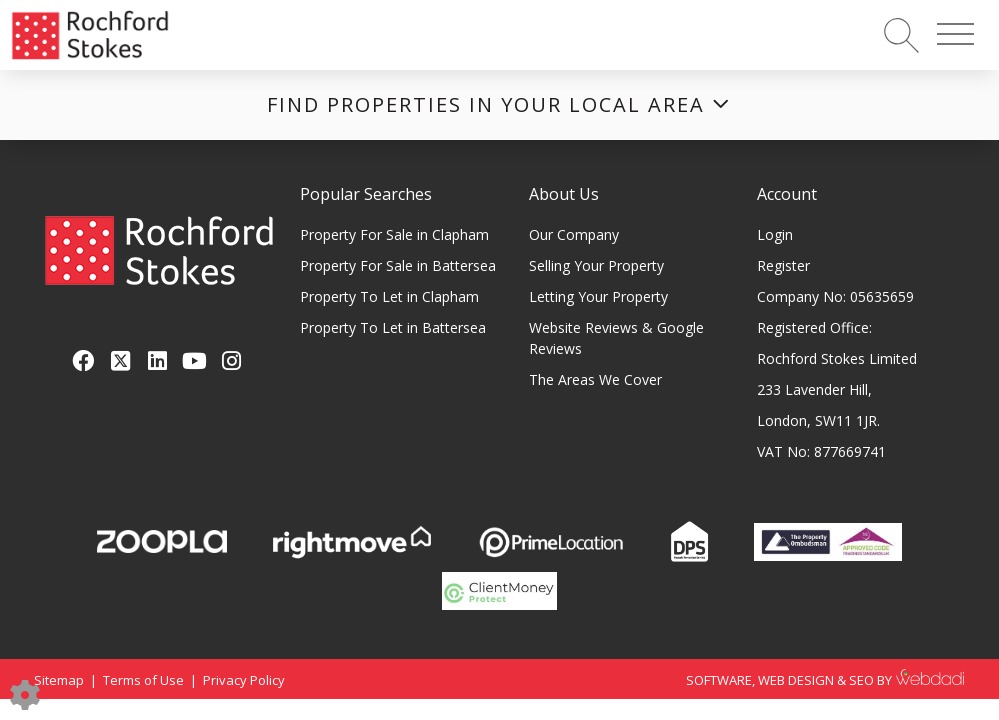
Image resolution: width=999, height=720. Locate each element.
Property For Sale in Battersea (398, 265)
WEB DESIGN (796, 680)
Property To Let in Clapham (389, 296)
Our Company (574, 234)
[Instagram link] (231, 360)
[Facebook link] (83, 360)
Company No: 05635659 (835, 296)
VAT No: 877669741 (821, 451)
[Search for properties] (901, 34)
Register (783, 265)
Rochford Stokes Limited (837, 358)
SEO (861, 680)
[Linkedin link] (157, 360)
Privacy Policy (244, 680)
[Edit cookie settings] (25, 693)
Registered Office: (814, 327)
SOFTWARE (719, 680)
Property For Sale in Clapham (394, 234)
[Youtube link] (194, 360)
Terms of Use (143, 680)
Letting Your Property (598, 296)
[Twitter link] (120, 360)
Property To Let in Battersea (393, 327)
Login (775, 234)
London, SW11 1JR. (818, 420)
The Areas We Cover (595, 379)
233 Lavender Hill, (814, 389)
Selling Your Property (596, 265)
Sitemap (59, 680)
